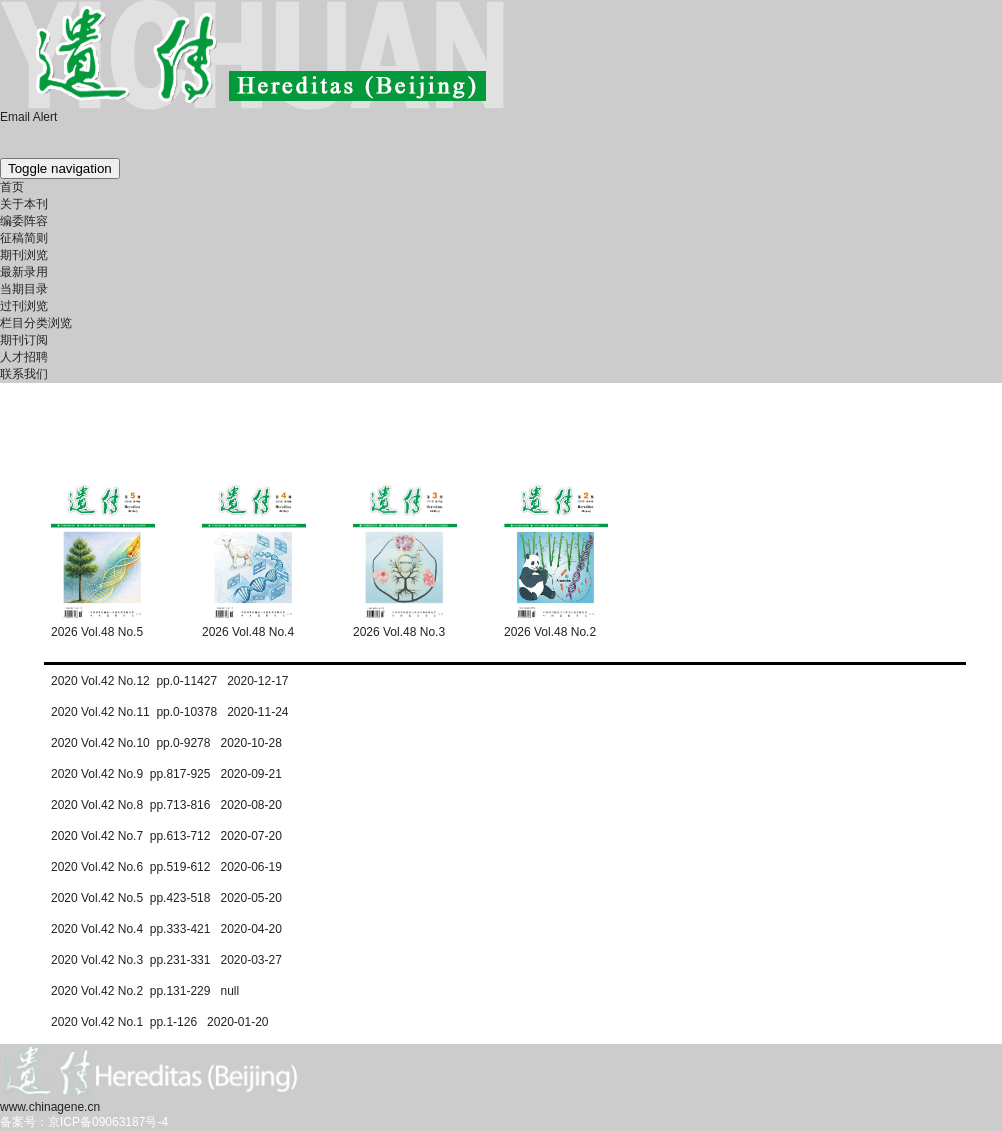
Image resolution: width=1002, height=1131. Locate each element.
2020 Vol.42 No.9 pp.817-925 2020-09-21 (166, 774)
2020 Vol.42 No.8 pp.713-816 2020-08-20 (166, 805)
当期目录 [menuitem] (24, 289)
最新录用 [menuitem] (24, 272)
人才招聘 (24, 357)
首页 (12, 187)
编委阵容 (24, 221)
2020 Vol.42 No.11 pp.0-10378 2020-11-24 (170, 712)
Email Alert (28, 117)
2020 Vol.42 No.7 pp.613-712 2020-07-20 (166, 836)
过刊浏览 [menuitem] (24, 306)
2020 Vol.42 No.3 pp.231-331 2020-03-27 (166, 960)
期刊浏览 (24, 255)
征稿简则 (24, 238)
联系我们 (24, 374)
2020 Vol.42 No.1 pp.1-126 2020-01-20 (160, 1022)
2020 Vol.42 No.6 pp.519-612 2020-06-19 (166, 867)
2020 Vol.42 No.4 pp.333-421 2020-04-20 (166, 929)
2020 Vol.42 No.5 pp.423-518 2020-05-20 (166, 898)
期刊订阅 (24, 340)
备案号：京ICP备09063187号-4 (84, 1122)
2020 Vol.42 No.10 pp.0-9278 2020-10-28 (166, 743)
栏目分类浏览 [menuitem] (36, 323)
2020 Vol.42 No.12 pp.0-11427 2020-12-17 (170, 681)
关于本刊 (24, 204)
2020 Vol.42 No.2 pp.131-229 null (145, 991)
